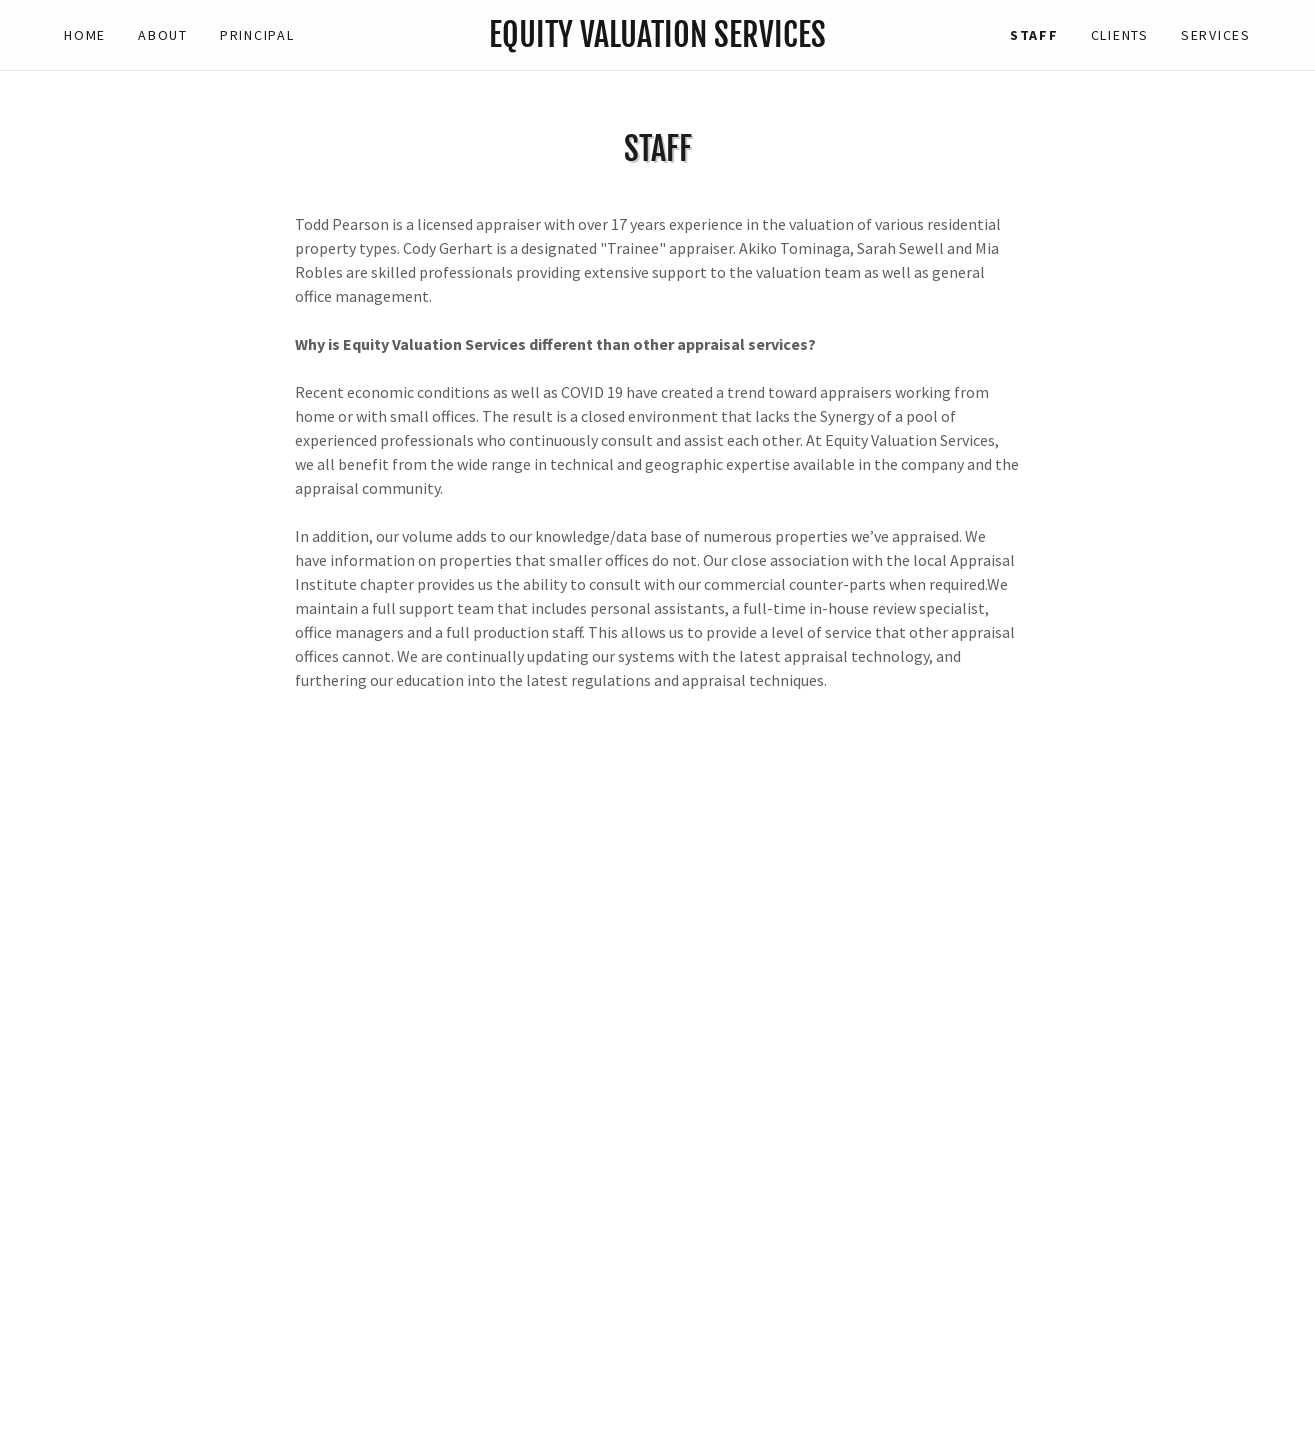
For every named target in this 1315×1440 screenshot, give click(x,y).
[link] (658, 41)
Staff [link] (1034, 35)
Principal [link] (257, 35)
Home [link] (85, 35)
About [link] (163, 35)
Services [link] (1216, 35)
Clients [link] (1120, 35)
